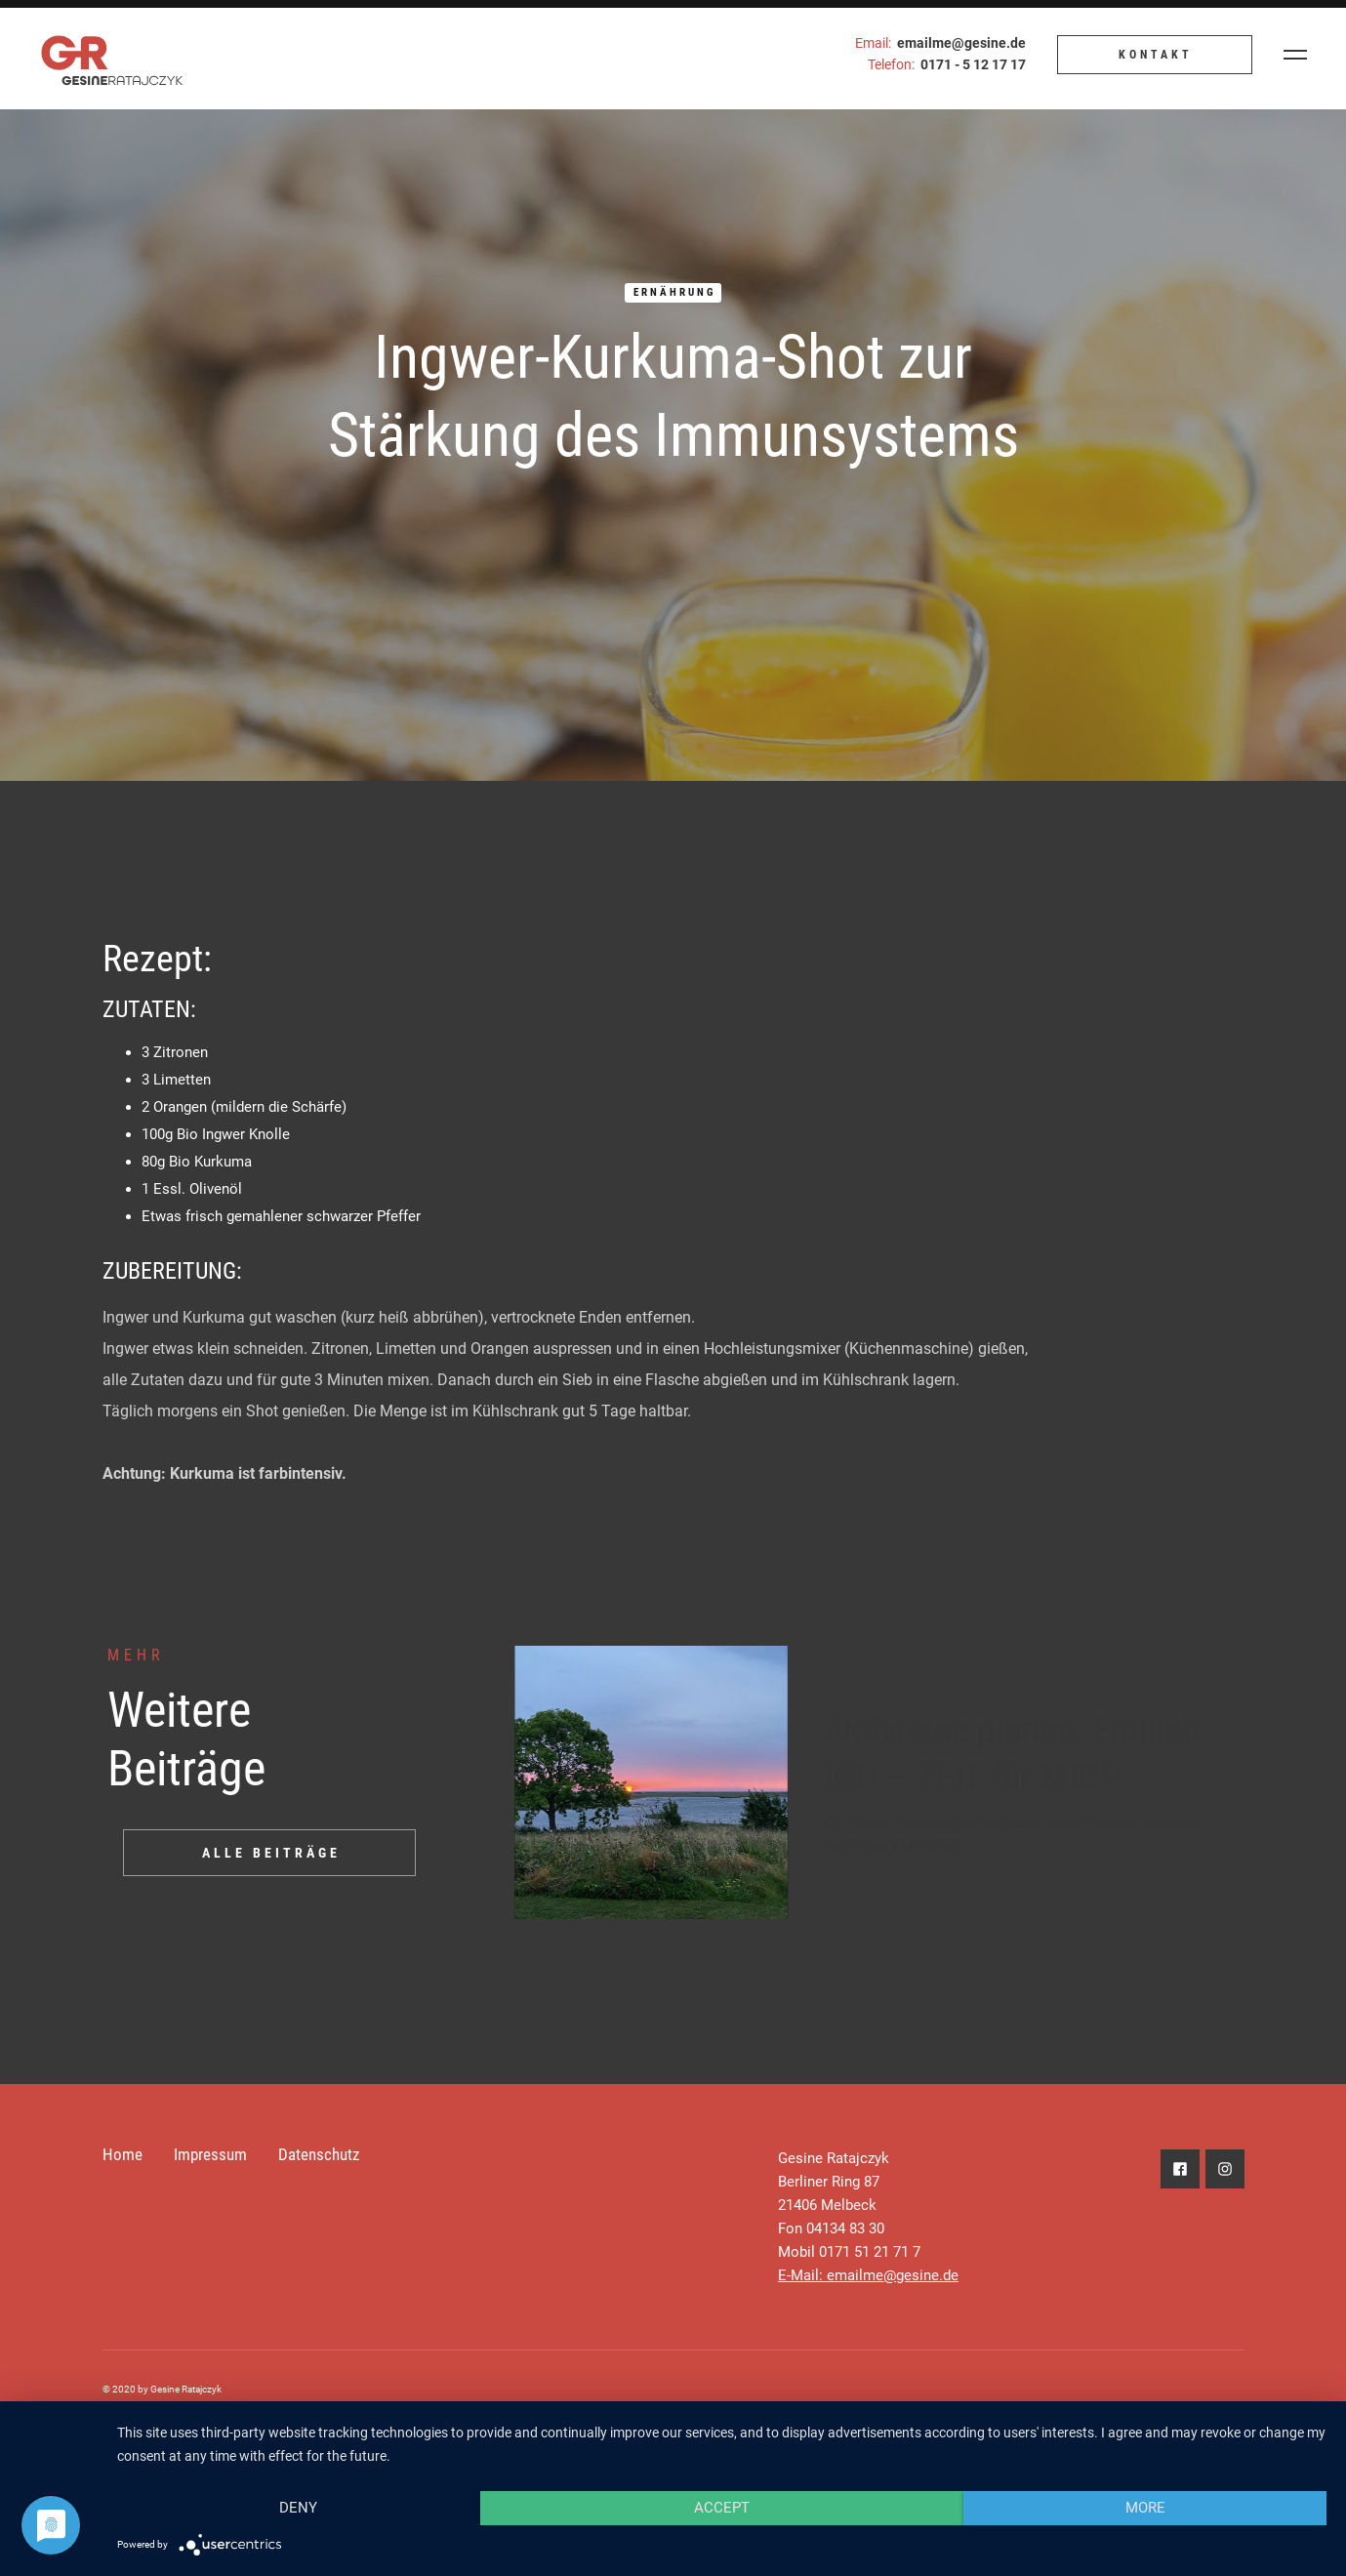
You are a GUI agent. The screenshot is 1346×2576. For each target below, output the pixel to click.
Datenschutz (318, 2154)
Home (122, 2154)
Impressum (210, 2154)
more (1145, 2507)
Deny (298, 2507)
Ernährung (674, 292)
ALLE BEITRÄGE (271, 1852)
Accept (722, 2507)
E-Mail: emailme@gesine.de (868, 2275)
